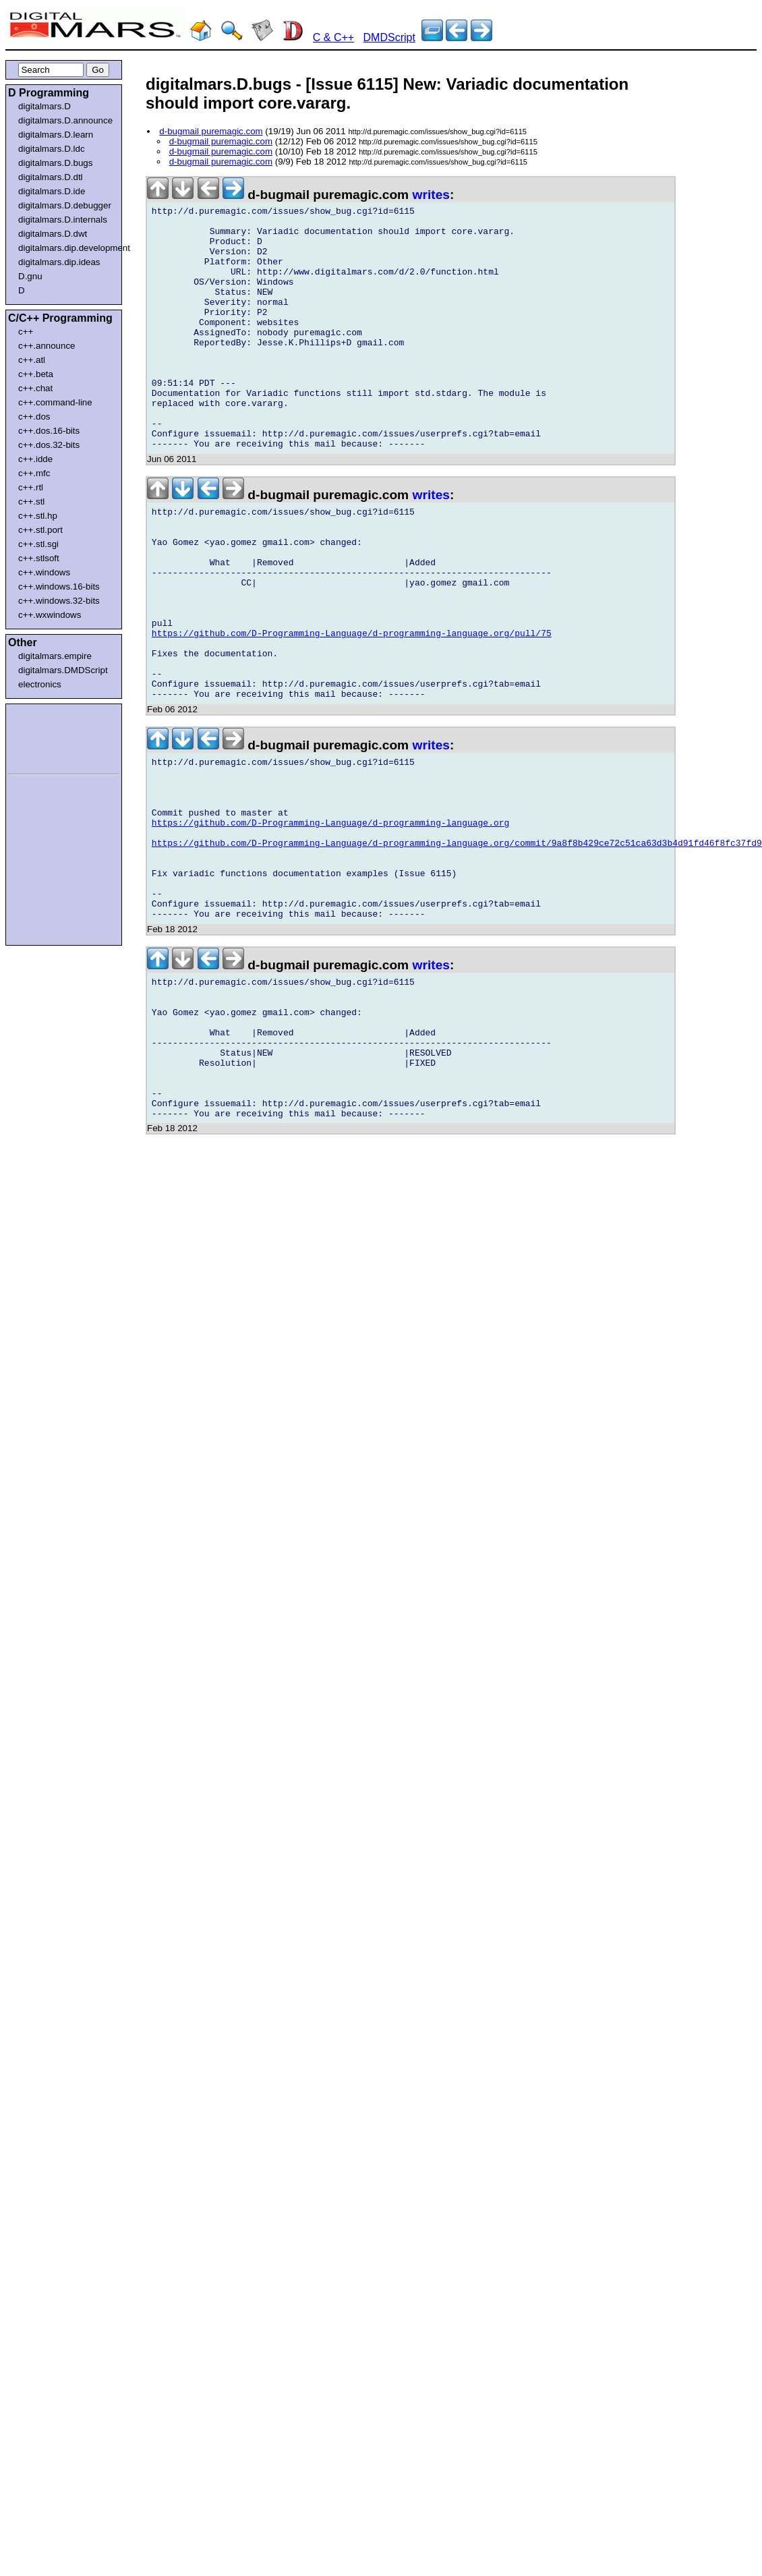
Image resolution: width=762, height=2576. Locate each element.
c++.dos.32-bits (49, 445)
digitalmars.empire (55, 656)
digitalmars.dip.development (66, 248)
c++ (25, 331)
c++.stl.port (40, 530)
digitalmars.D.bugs (55, 163)
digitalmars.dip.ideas (59, 262)
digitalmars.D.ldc (51, 149)
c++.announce (47, 346)
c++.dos (34, 416)
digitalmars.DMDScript (63, 670)
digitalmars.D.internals (62, 219)
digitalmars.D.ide (51, 191)
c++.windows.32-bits (59, 601)
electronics (39, 684)
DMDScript (389, 37)
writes (431, 195)
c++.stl (31, 501)
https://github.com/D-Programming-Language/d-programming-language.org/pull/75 (352, 708)
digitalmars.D (44, 106)
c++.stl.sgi (38, 544)
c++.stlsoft (38, 558)
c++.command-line (55, 402)
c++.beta (35, 374)
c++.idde (35, 459)
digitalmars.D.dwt (52, 234)
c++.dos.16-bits (49, 431)
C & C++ (333, 37)
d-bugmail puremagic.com (210, 131)
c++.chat (35, 388)
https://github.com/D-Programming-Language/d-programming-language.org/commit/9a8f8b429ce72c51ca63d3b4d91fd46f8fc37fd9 (457, 948)
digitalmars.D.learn (55, 135)
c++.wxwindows (49, 615)
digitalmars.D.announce (65, 120)
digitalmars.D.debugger (64, 205)
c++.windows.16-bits (59, 586)
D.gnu (30, 276)
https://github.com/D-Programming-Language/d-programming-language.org (330, 923)
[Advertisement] (48, 736)
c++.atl (31, 360)
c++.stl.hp (37, 516)
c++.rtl (30, 487)
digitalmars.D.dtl (50, 177)
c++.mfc (34, 473)
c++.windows (44, 572)
